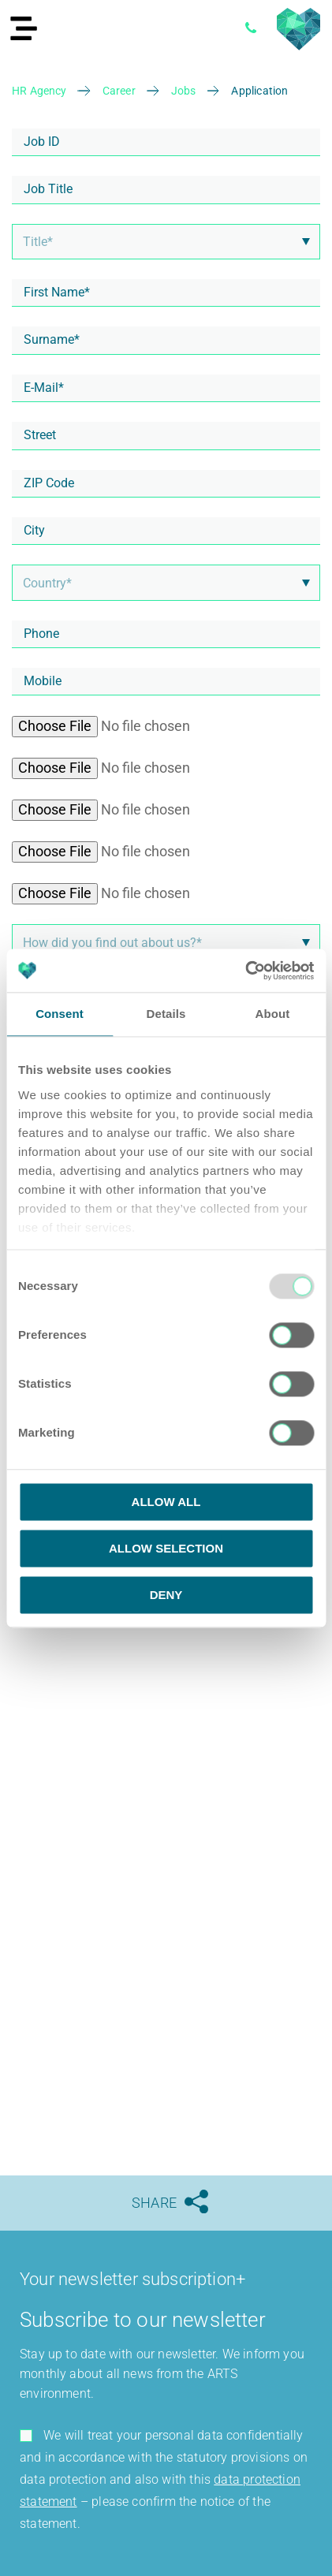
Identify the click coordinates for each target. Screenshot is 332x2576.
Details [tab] (166, 1013)
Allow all (166, 1501)
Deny (166, 1594)
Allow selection (166, 1548)
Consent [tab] (59, 1013)
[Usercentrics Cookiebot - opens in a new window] (245, 970)
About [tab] (273, 1013)
